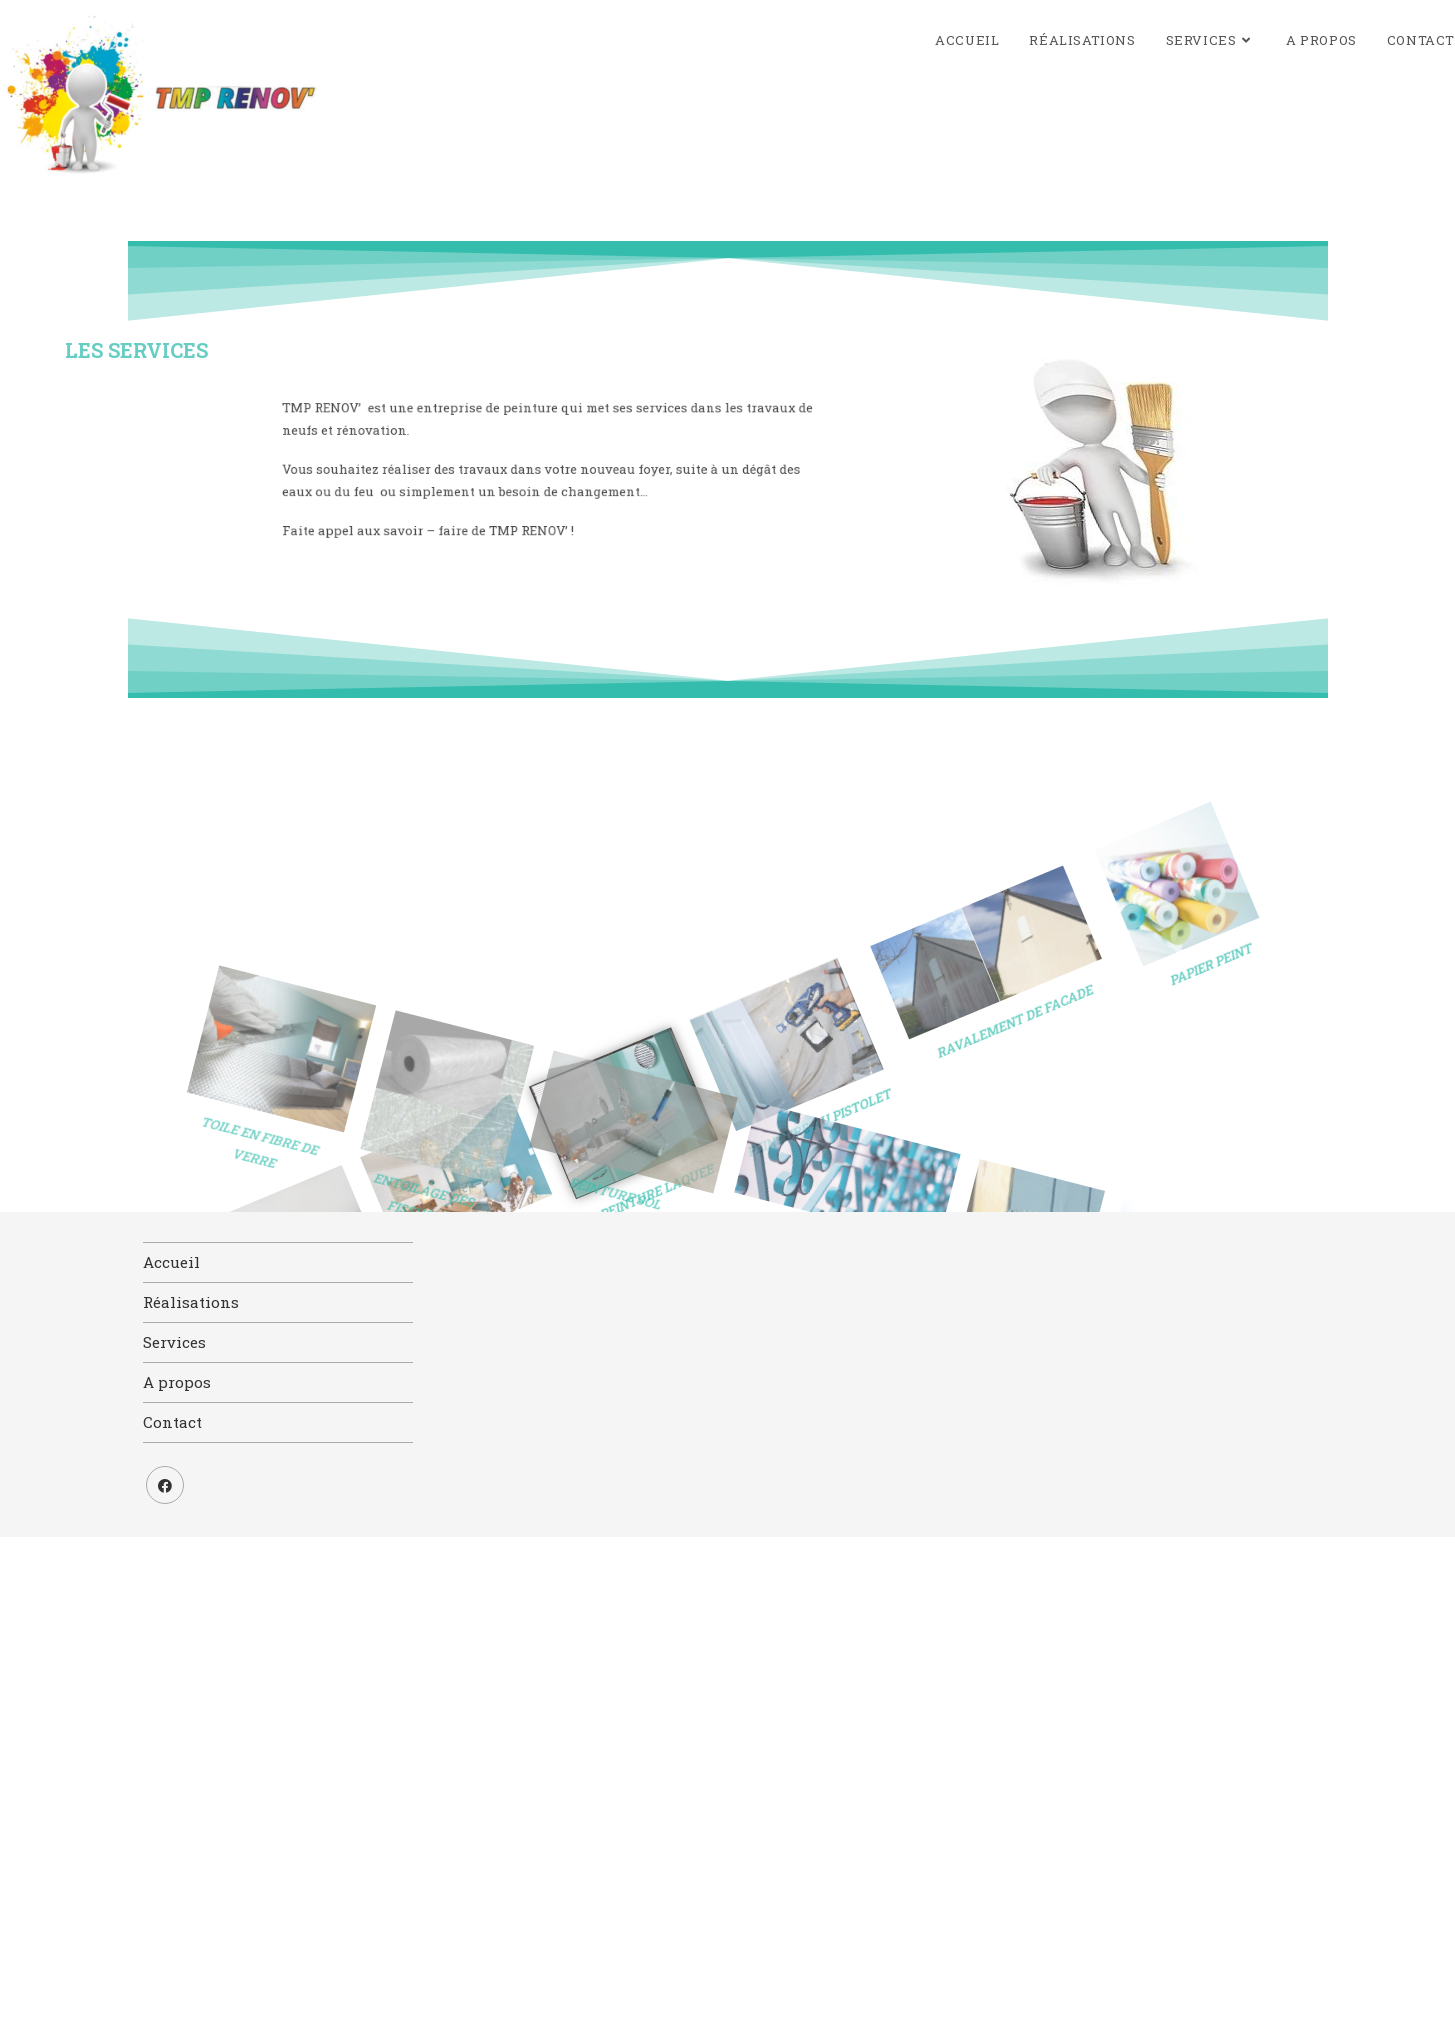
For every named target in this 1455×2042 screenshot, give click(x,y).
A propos (177, 1382)
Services (174, 1342)
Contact (172, 1422)
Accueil (171, 1262)
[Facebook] (165, 1485)
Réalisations (191, 1302)
